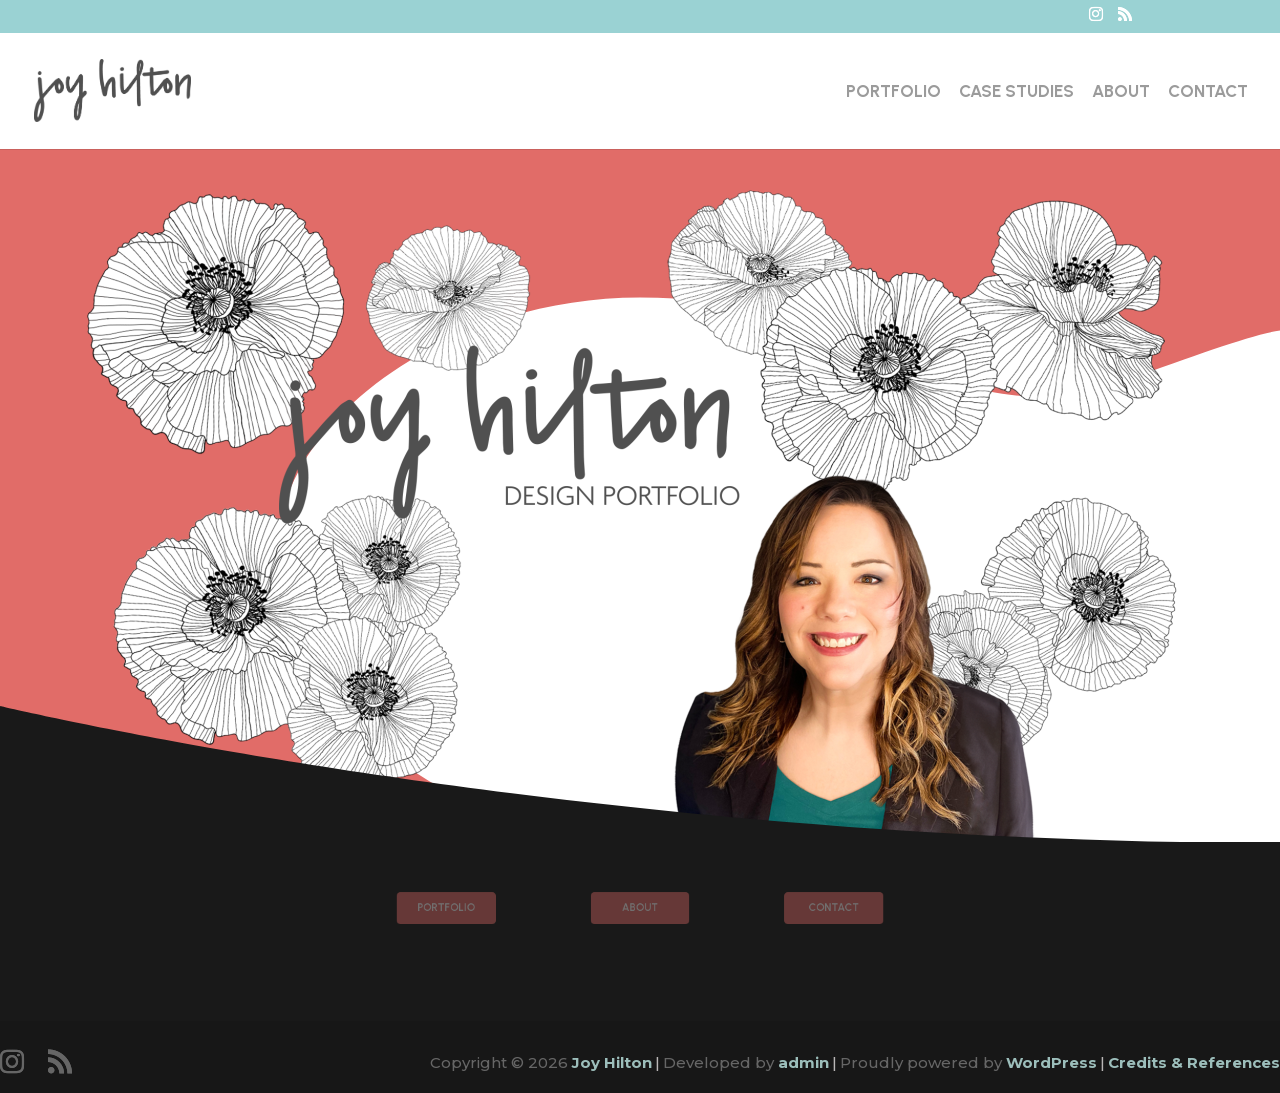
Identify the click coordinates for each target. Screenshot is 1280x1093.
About (1121, 92)
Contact (1208, 92)
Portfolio (893, 92)
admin (803, 1062)
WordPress (1051, 1062)
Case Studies (1016, 92)
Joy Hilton (612, 1062)
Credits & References (1194, 1062)
